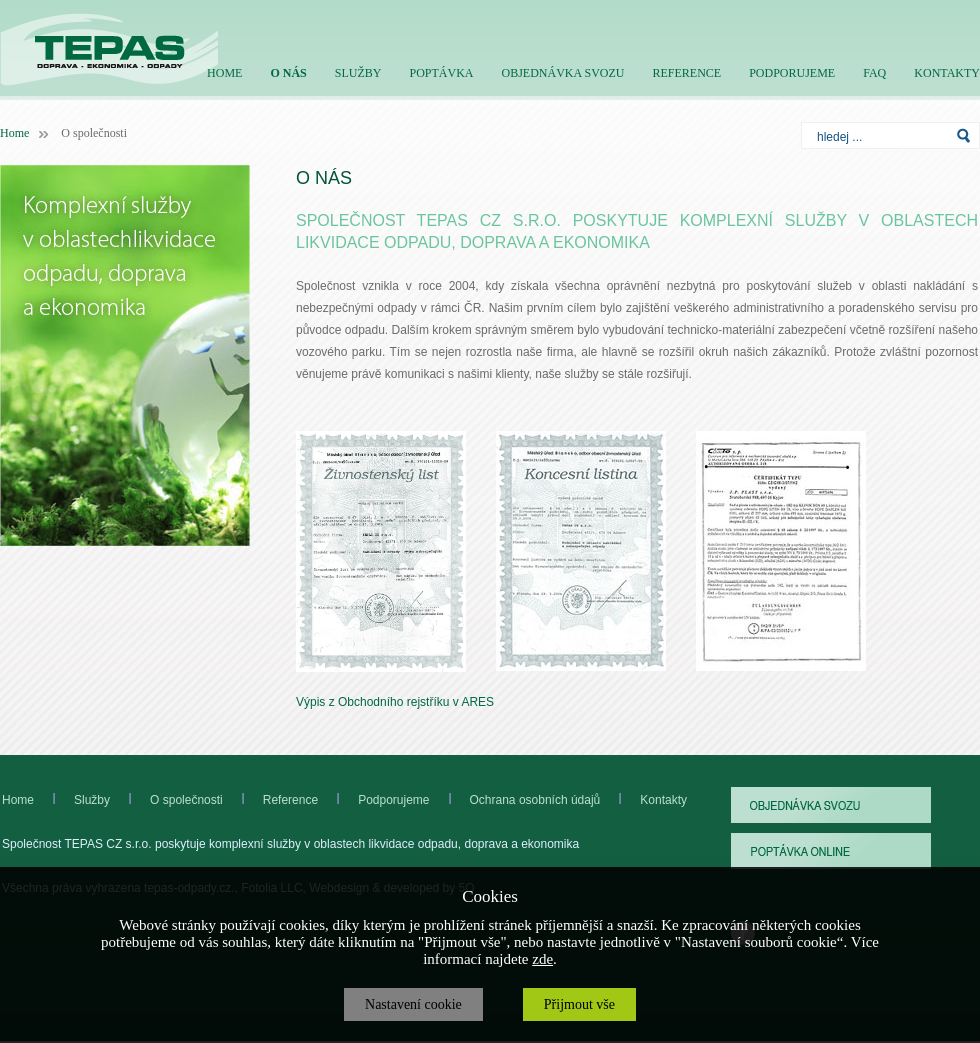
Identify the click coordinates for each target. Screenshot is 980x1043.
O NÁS (288, 73)
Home (14, 133)
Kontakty (663, 800)
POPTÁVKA (441, 73)
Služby (92, 800)
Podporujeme (413, 800)
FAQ (874, 73)
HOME (224, 73)
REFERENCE (686, 73)
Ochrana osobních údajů (535, 800)
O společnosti (166, 800)
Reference (270, 800)
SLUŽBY (358, 73)
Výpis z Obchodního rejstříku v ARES (395, 702)
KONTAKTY (947, 73)
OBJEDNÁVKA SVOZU (562, 73)
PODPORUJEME (792, 73)
